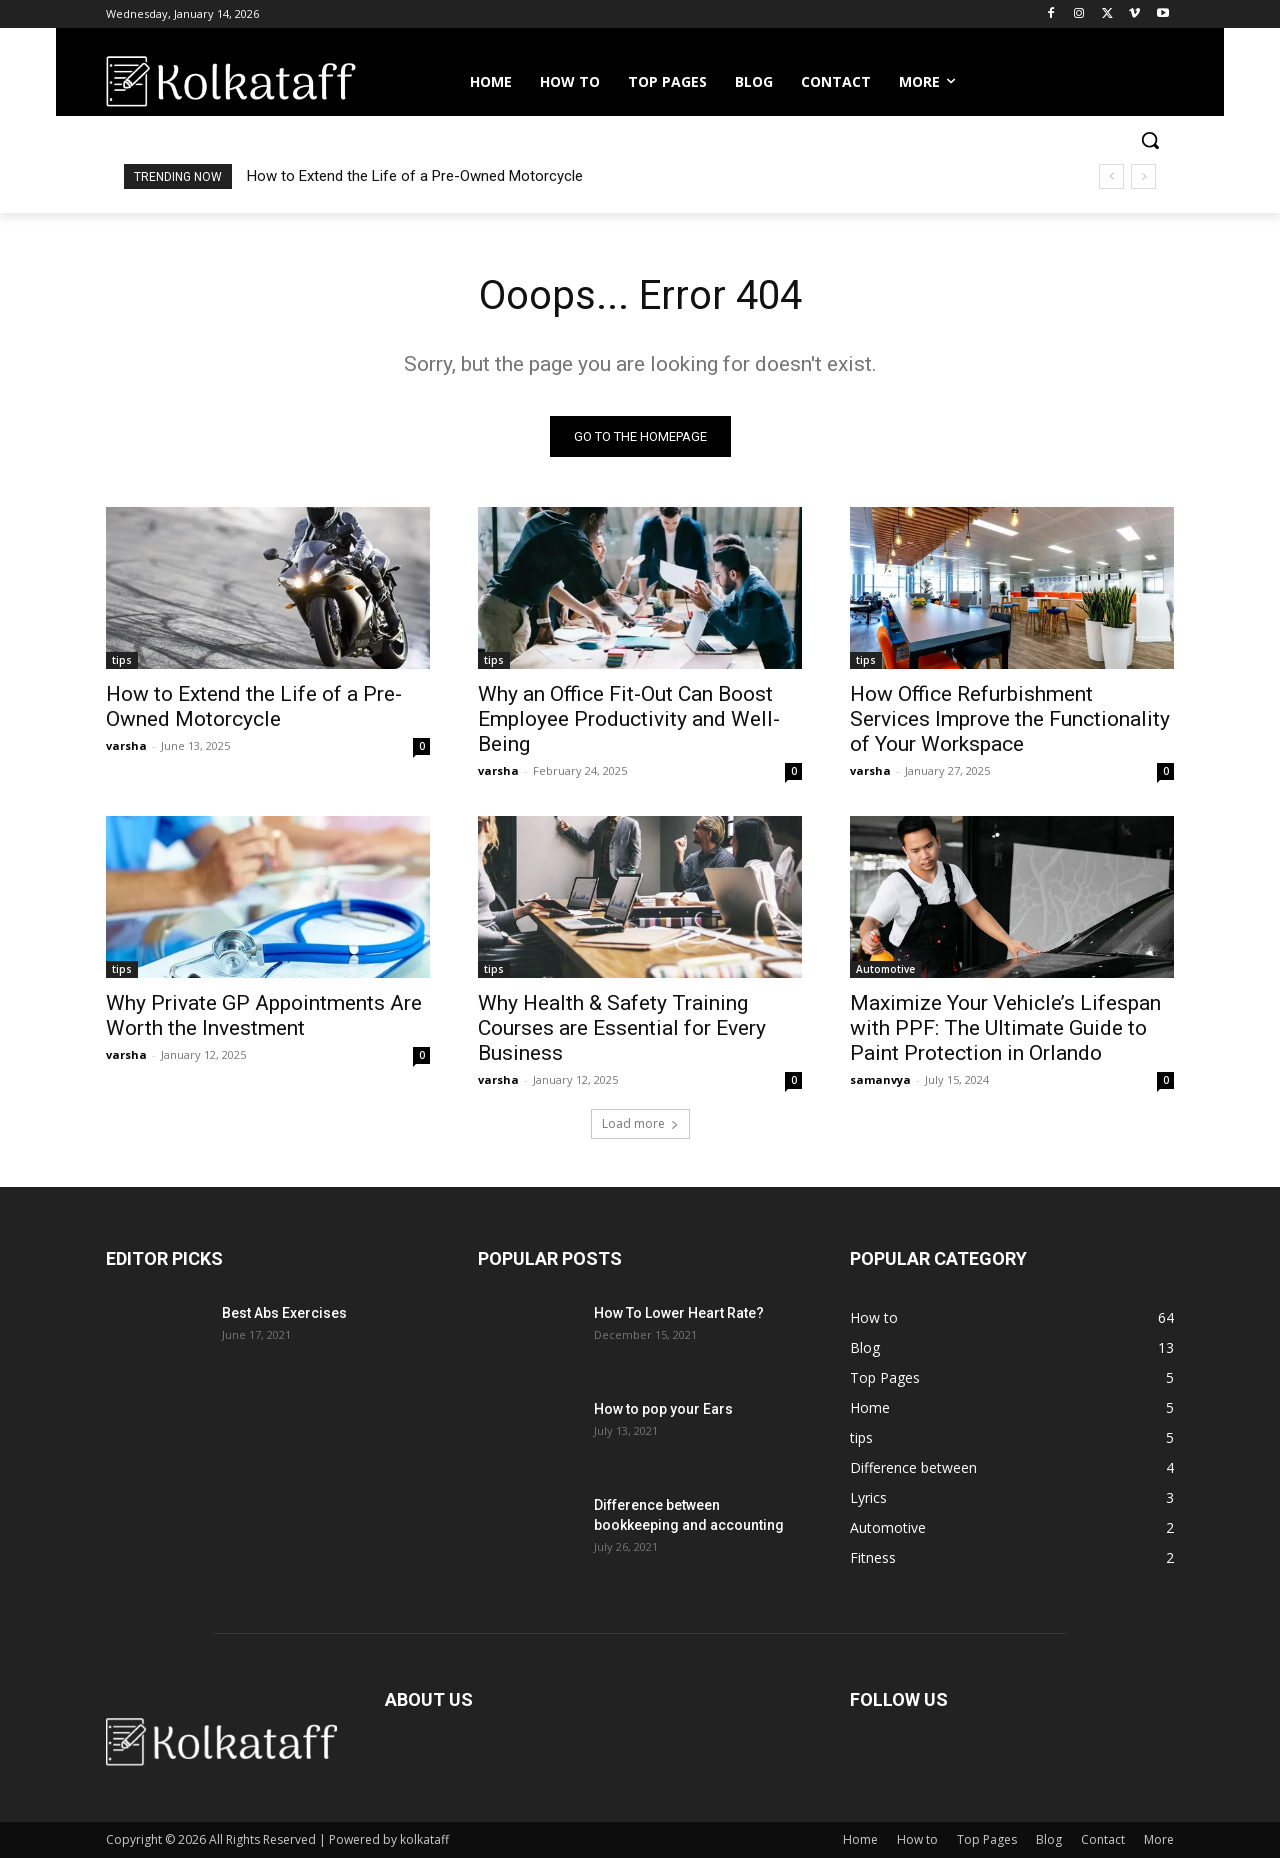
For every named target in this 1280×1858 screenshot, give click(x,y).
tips (122, 660)
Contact (1103, 1839)
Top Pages (987, 1839)
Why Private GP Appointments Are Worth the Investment (264, 1015)
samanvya (880, 1079)
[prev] (1111, 176)
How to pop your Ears (663, 1409)
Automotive (885, 969)
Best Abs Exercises (284, 1313)
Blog (1049, 1839)
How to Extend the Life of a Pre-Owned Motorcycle (415, 176)
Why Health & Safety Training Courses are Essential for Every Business (622, 1028)
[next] (1143, 176)
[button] (1150, 140)
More (1159, 1839)
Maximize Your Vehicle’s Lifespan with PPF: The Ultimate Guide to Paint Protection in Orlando (1005, 1028)
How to (917, 1839)
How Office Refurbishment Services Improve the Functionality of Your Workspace (1010, 719)
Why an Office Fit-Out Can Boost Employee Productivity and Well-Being (629, 719)
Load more (640, 1123)
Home (860, 1839)
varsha (126, 745)
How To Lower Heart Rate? (679, 1313)
